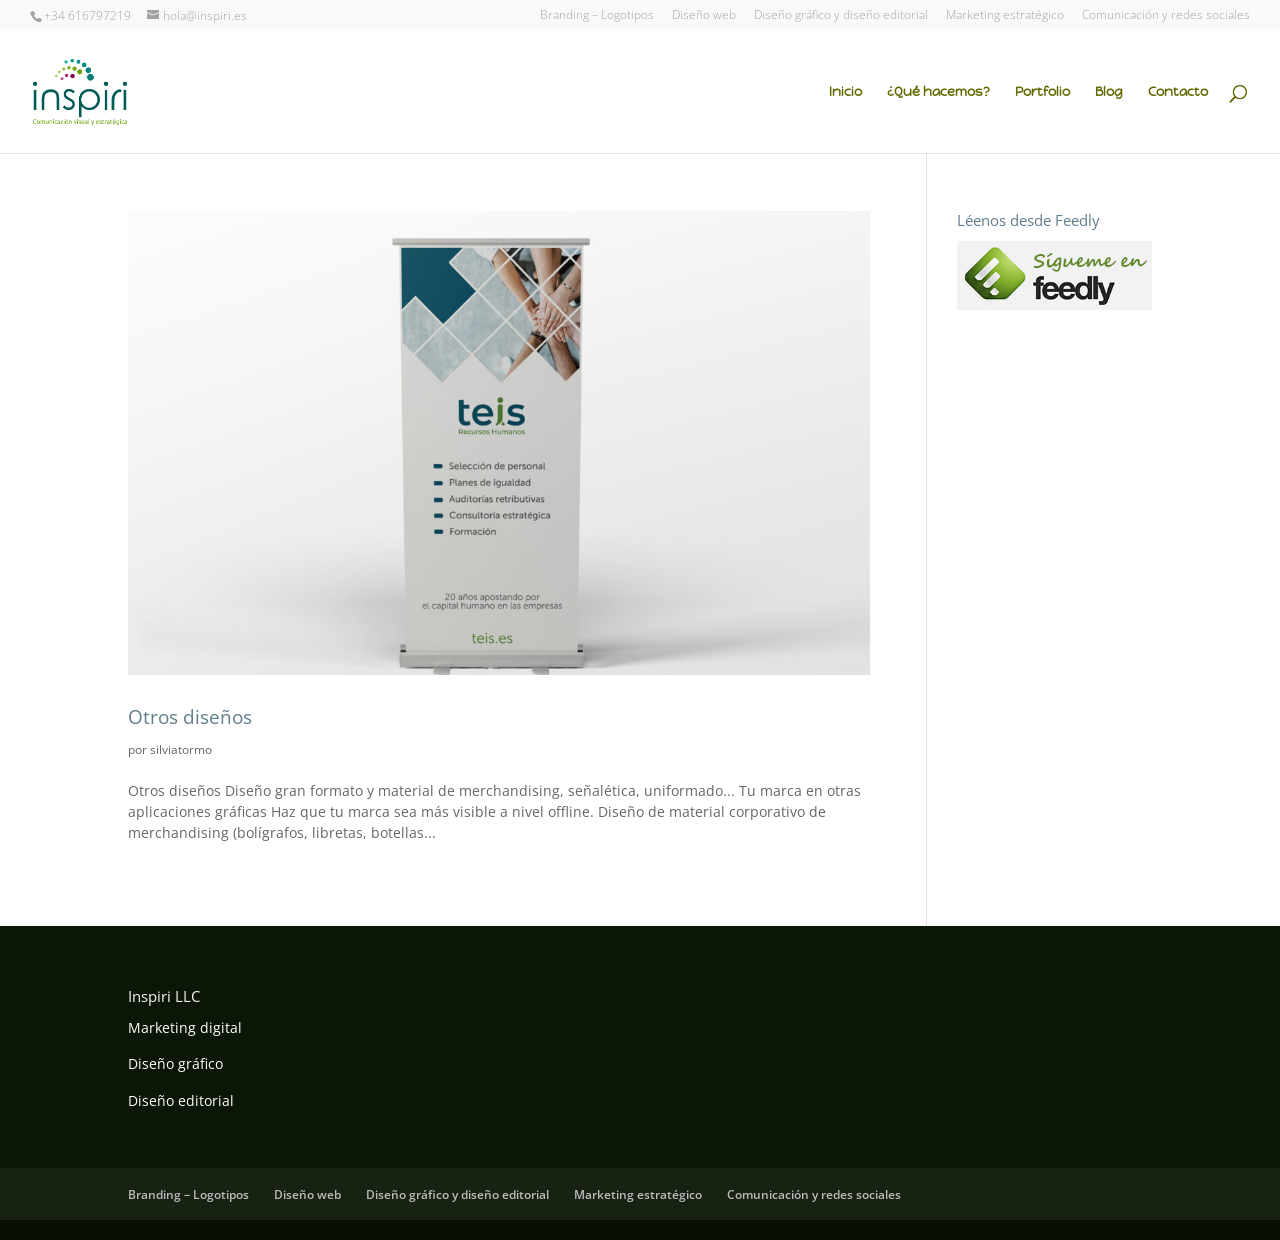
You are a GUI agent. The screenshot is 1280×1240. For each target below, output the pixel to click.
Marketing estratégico (1005, 16)
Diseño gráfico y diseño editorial (841, 16)
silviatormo (181, 749)
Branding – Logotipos (597, 16)
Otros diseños (190, 717)
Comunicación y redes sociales (1166, 16)
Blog (1109, 92)
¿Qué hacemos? (938, 92)
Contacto (1178, 92)
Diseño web (704, 16)
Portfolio (1042, 92)
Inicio (845, 92)
